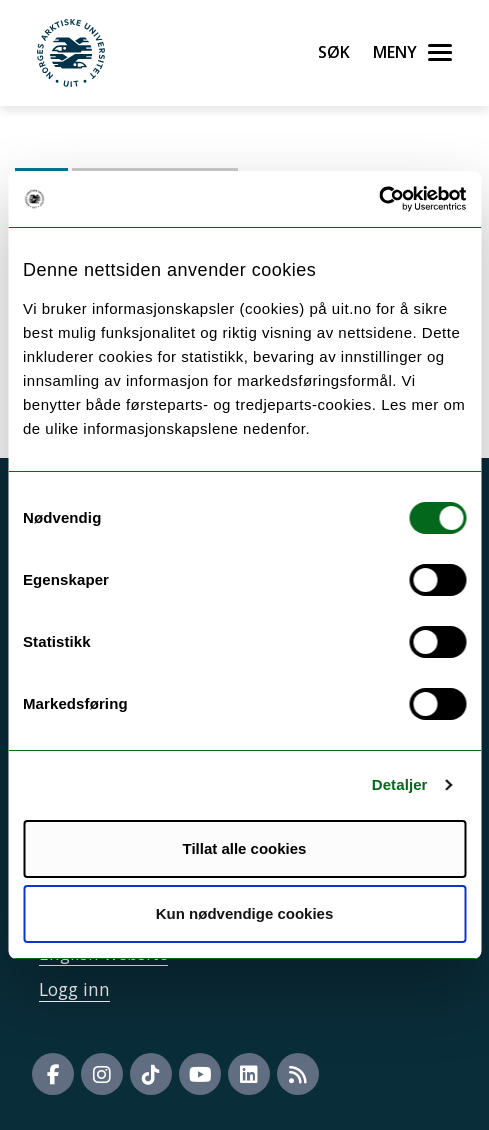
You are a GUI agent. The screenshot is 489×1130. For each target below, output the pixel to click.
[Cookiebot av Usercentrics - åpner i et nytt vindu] (378, 199)
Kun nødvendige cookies (245, 913)
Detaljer (400, 784)
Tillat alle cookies (245, 848)
